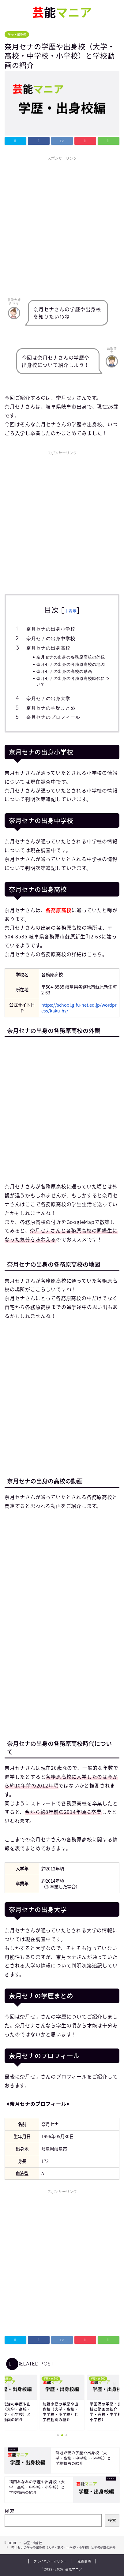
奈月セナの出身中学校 (50, 638)
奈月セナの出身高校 (48, 648)
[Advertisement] (62, 225)
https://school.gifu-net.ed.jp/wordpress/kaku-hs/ (78, 1007)
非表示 (71, 611)
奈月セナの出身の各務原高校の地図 (70, 664)
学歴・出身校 (17, 34)
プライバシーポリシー (50, 2561)
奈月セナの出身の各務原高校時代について (72, 681)
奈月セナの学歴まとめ (50, 708)
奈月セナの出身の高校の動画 (64, 671)
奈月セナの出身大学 (48, 698)
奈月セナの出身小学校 (50, 629)
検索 (9, 2510)
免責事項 (84, 2561)
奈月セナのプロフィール (53, 717)
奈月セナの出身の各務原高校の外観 (70, 656)
